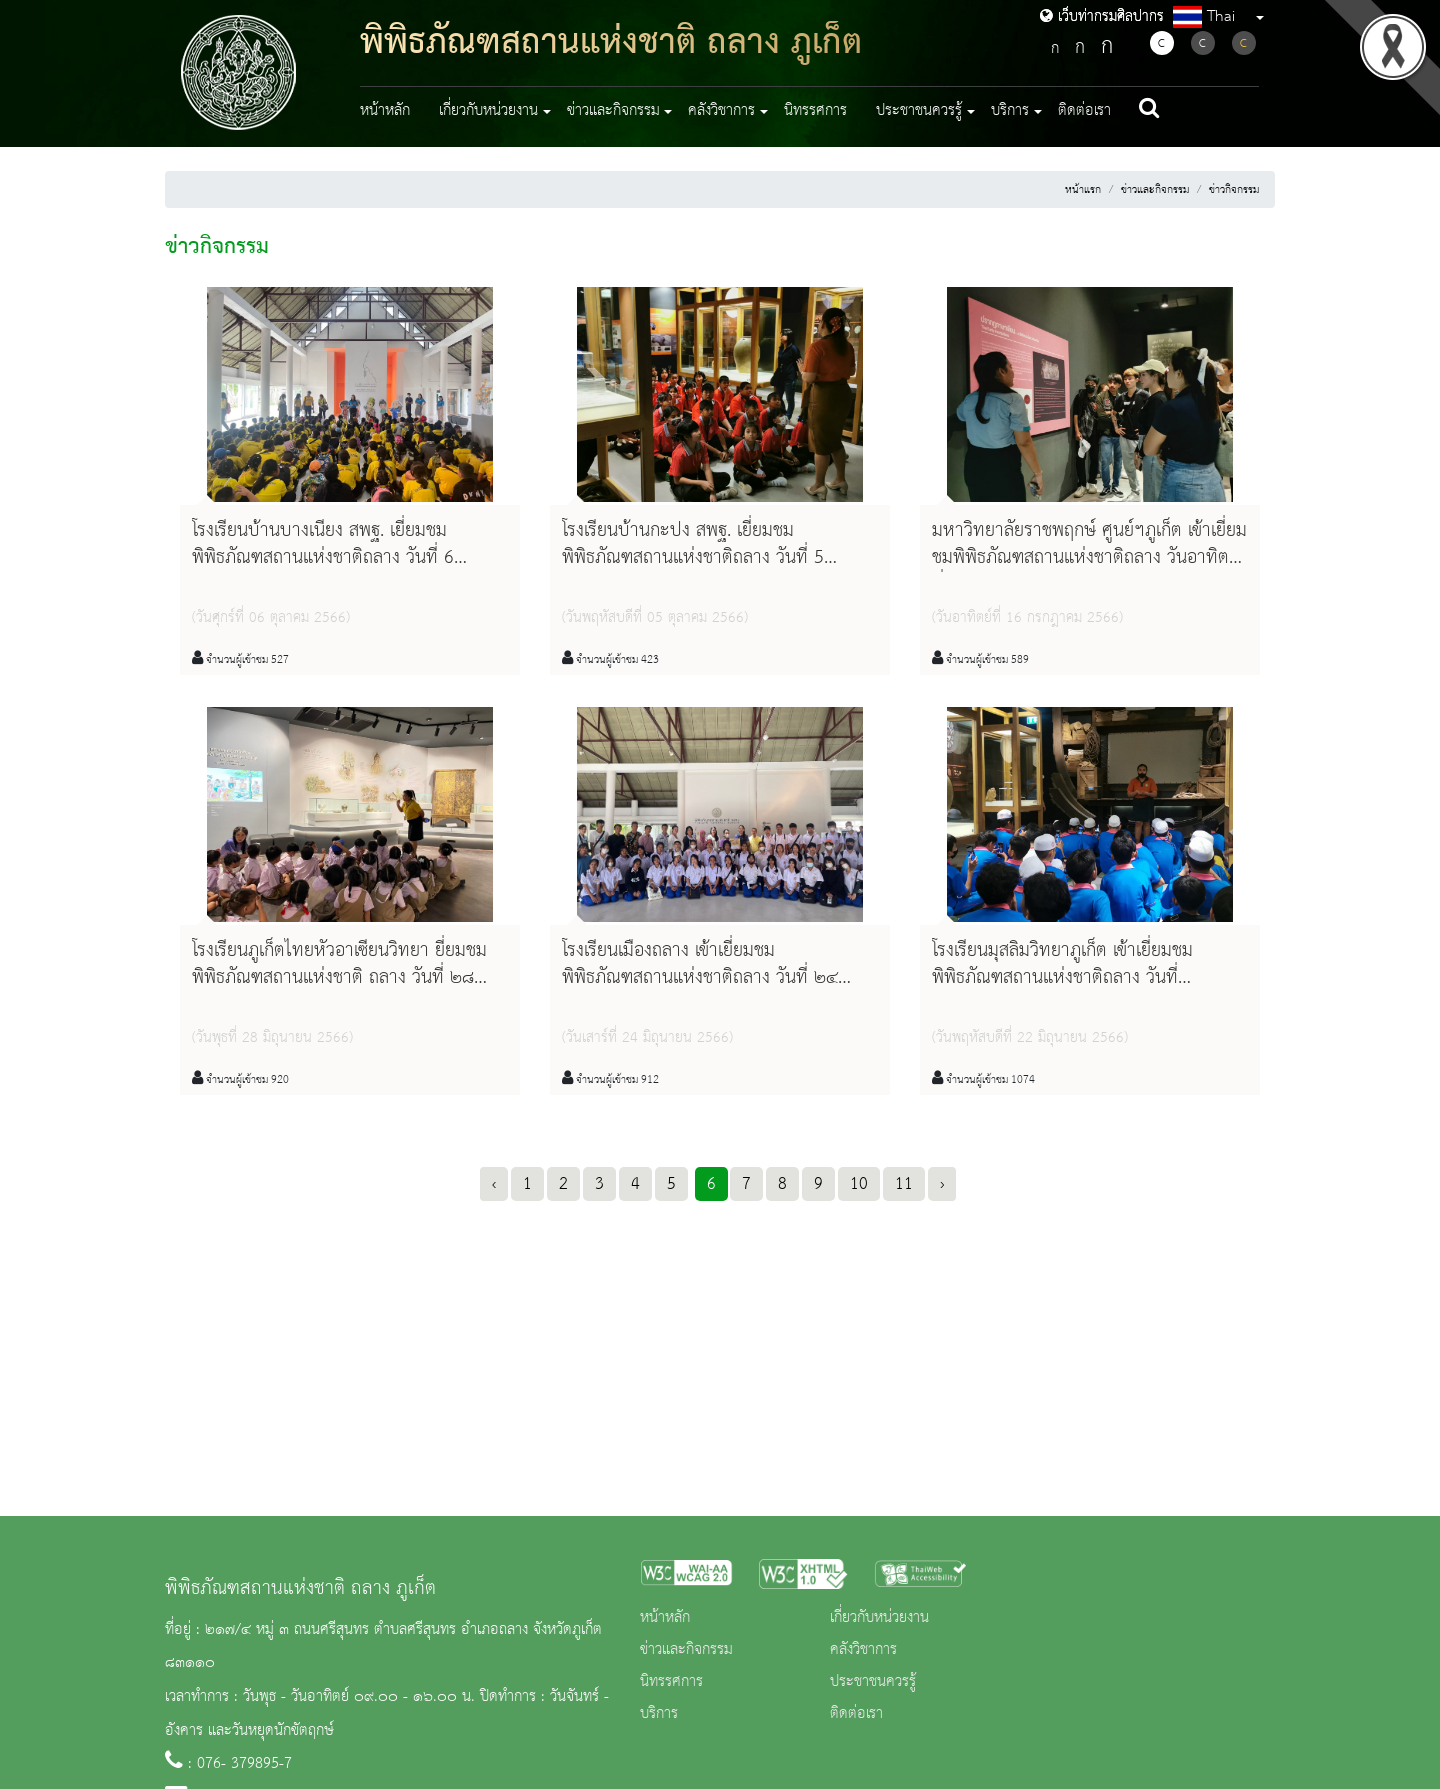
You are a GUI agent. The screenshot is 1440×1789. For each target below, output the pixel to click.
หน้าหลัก (385, 111)
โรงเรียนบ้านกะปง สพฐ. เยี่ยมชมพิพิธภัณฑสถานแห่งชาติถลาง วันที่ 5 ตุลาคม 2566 (693, 558)
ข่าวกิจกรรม (1234, 190)
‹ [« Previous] (494, 1184)
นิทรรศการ (815, 111)
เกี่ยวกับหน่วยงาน (879, 1618)
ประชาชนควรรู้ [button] (919, 111)
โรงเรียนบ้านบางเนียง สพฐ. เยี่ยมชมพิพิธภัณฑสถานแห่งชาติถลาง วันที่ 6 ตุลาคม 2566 (323, 558)
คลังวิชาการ (863, 1650)
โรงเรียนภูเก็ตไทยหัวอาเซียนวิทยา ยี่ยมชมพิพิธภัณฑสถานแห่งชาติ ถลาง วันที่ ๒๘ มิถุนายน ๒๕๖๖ (339, 978)
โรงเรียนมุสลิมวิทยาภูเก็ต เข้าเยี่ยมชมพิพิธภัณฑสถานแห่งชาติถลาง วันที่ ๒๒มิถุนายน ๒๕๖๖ (1062, 978)
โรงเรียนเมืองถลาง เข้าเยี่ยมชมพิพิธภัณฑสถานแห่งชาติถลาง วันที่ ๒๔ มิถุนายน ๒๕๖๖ (700, 978)
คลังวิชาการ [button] (721, 111)
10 (859, 1184)
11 (904, 1184)
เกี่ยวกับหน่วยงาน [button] (488, 111)
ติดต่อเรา (1084, 111)
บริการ (659, 1714)
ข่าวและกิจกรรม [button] (613, 111)
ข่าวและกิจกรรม (1155, 190)
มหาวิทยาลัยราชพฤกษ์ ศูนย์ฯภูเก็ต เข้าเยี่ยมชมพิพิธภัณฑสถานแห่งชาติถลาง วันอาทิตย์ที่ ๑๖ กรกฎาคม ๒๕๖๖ (1089, 558)
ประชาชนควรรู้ (873, 1682)
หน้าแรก (1083, 190)
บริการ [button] (1010, 111)
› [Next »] (942, 1184)
